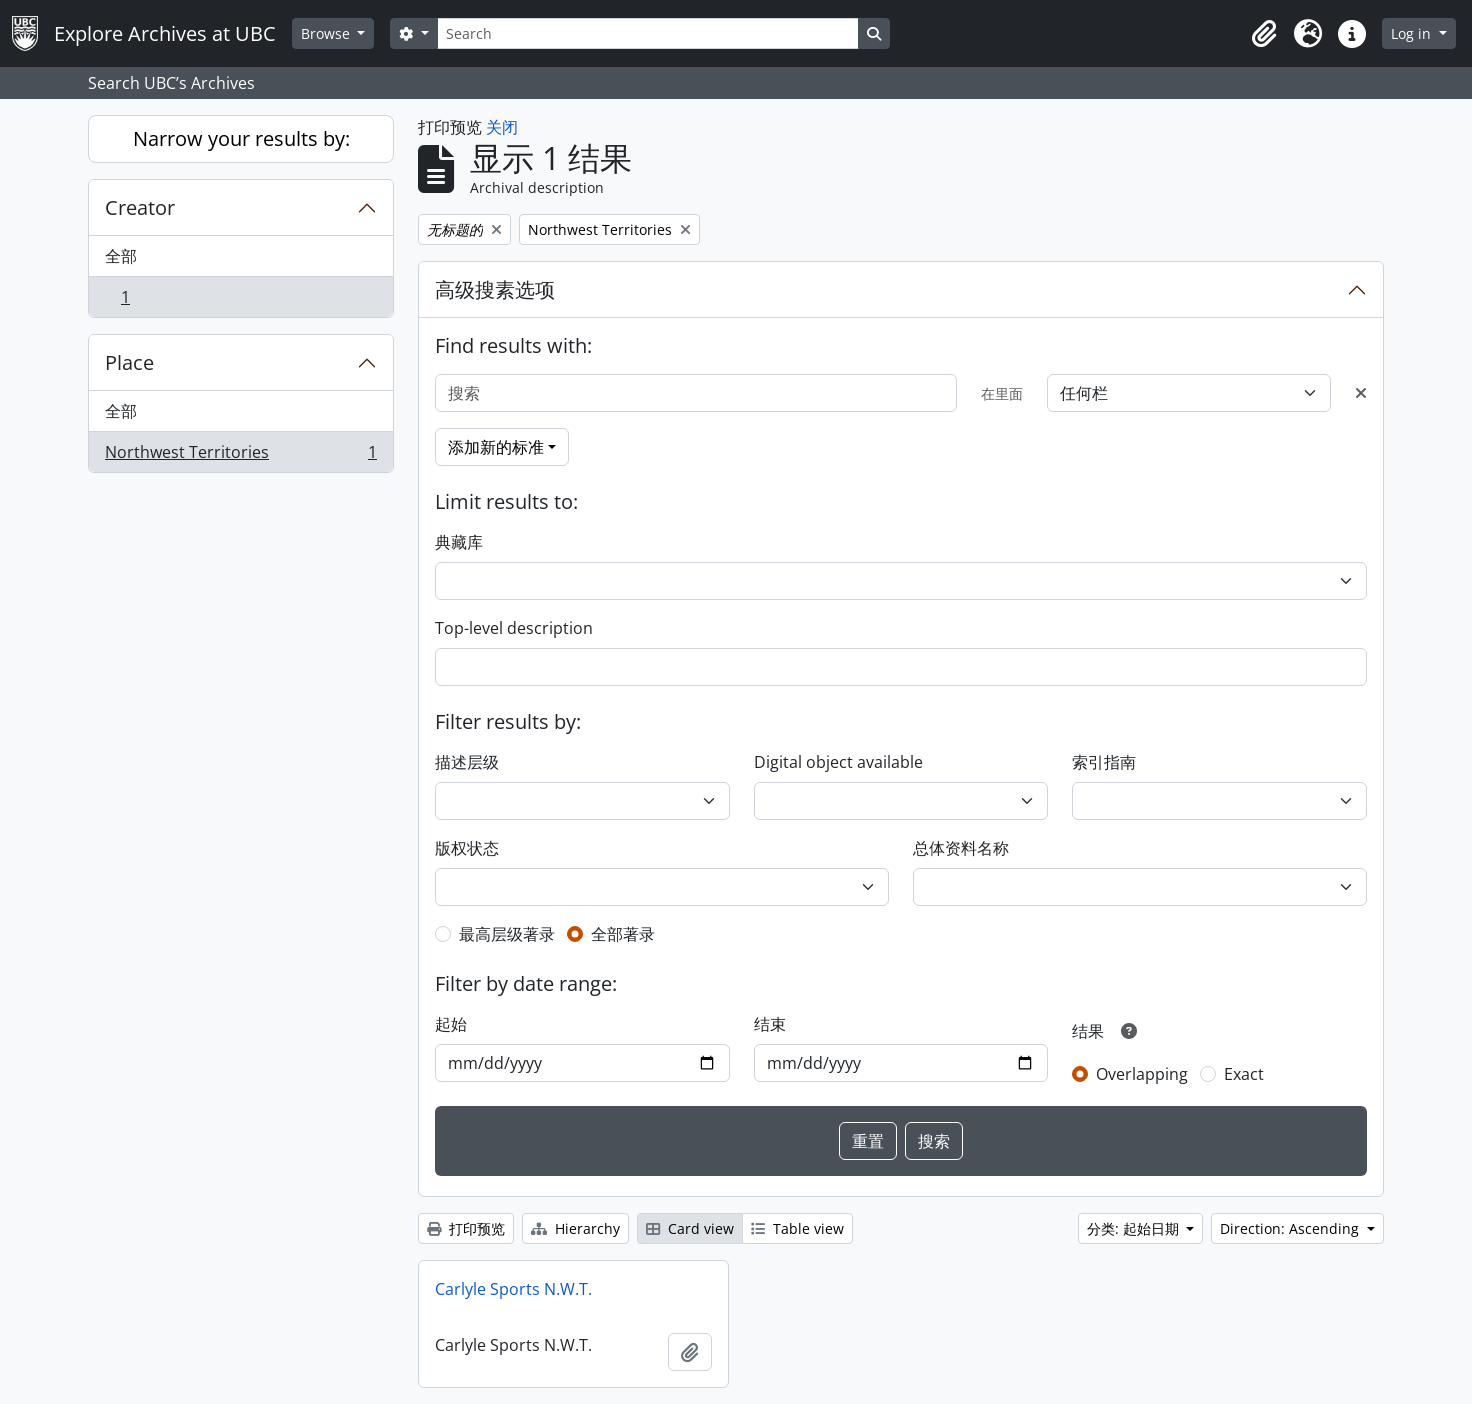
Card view (690, 1228)
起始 (451, 1024)
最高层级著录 (507, 934)
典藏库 (459, 542)
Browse (327, 33)
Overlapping (1142, 1074)
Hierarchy (575, 1228)
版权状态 (467, 848)
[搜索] (696, 393)
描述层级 (467, 762)
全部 (121, 256)
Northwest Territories (240, 456)
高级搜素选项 (495, 289)
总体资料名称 (961, 848)
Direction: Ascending (1291, 1228)
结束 (770, 1024)
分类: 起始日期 (1135, 1228)
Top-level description (514, 628)
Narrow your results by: (241, 138)
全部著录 (623, 934)
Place (129, 362)
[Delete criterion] (1361, 393)
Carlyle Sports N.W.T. (513, 1289)
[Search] (648, 33)
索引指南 (1104, 762)
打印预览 (466, 1228)
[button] (1264, 34)
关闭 (502, 127)
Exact (1244, 1074)
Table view (797, 1228)
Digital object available (838, 762)
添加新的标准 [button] (496, 447)
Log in (1413, 33)
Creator (140, 207)
